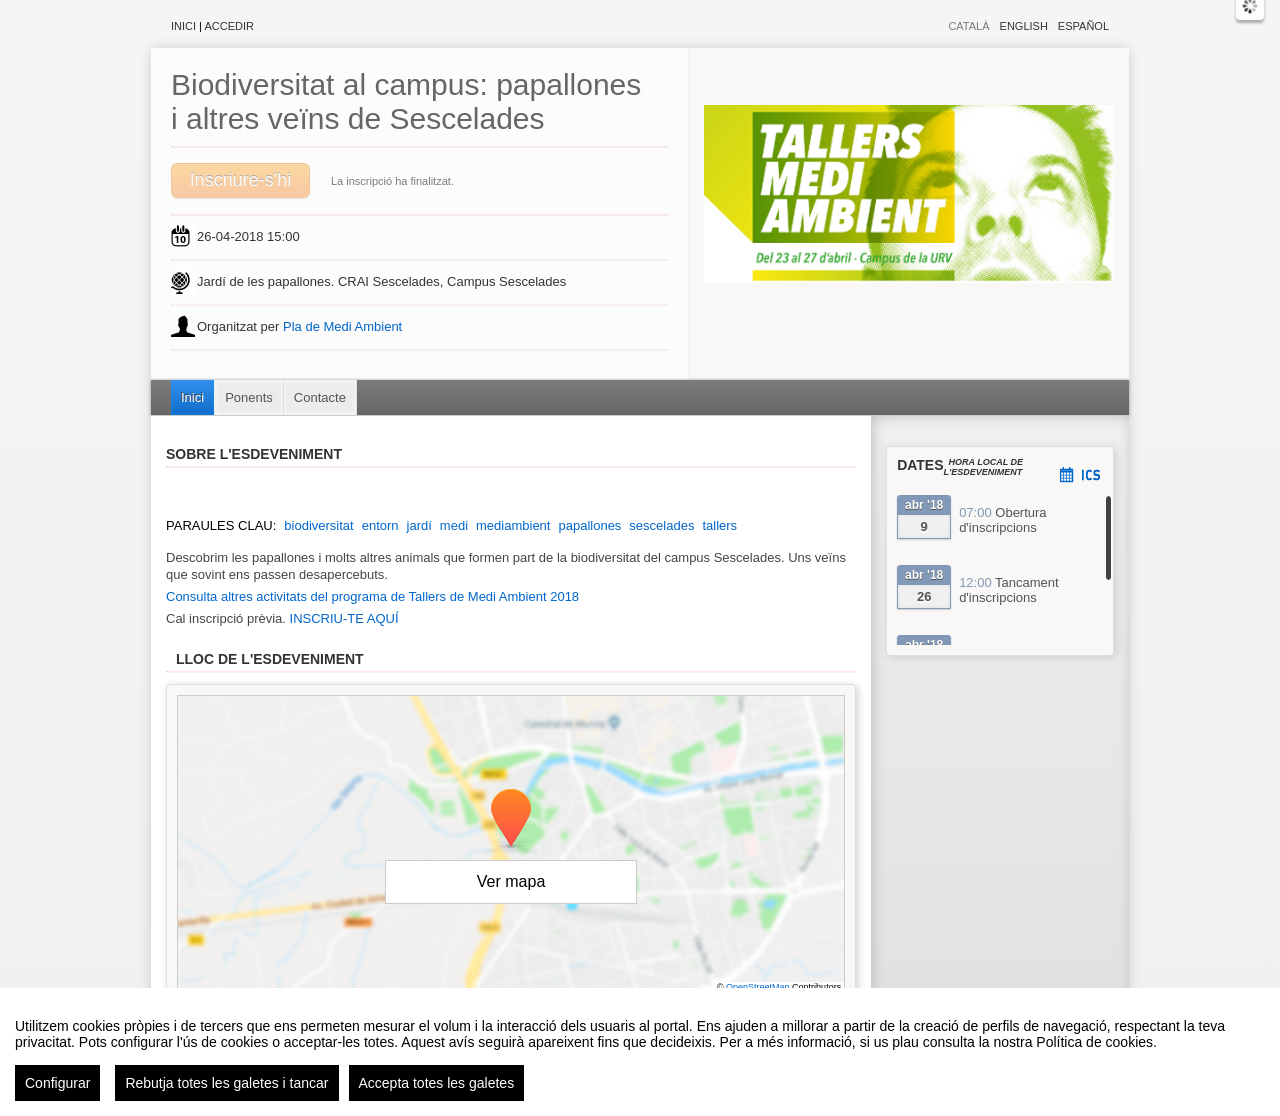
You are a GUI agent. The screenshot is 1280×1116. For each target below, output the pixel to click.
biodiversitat (318, 525)
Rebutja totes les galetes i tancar (226, 1083)
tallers (719, 525)
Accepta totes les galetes (437, 1083)
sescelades (661, 525)
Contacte (320, 397)
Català (968, 26)
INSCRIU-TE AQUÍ (344, 618)
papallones (589, 525)
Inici (183, 26)
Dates (920, 465)
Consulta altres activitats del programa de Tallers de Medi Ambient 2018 (372, 596)
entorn (380, 525)
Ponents (249, 397)
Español (1083, 26)
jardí (419, 525)
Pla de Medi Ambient (342, 326)
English (1024, 26)
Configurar (57, 1083)
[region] (640, 1052)
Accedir (229, 26)
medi (454, 525)
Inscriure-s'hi (240, 180)
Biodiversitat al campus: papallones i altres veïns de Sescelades (406, 101)
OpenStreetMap (758, 987)
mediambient (513, 525)
